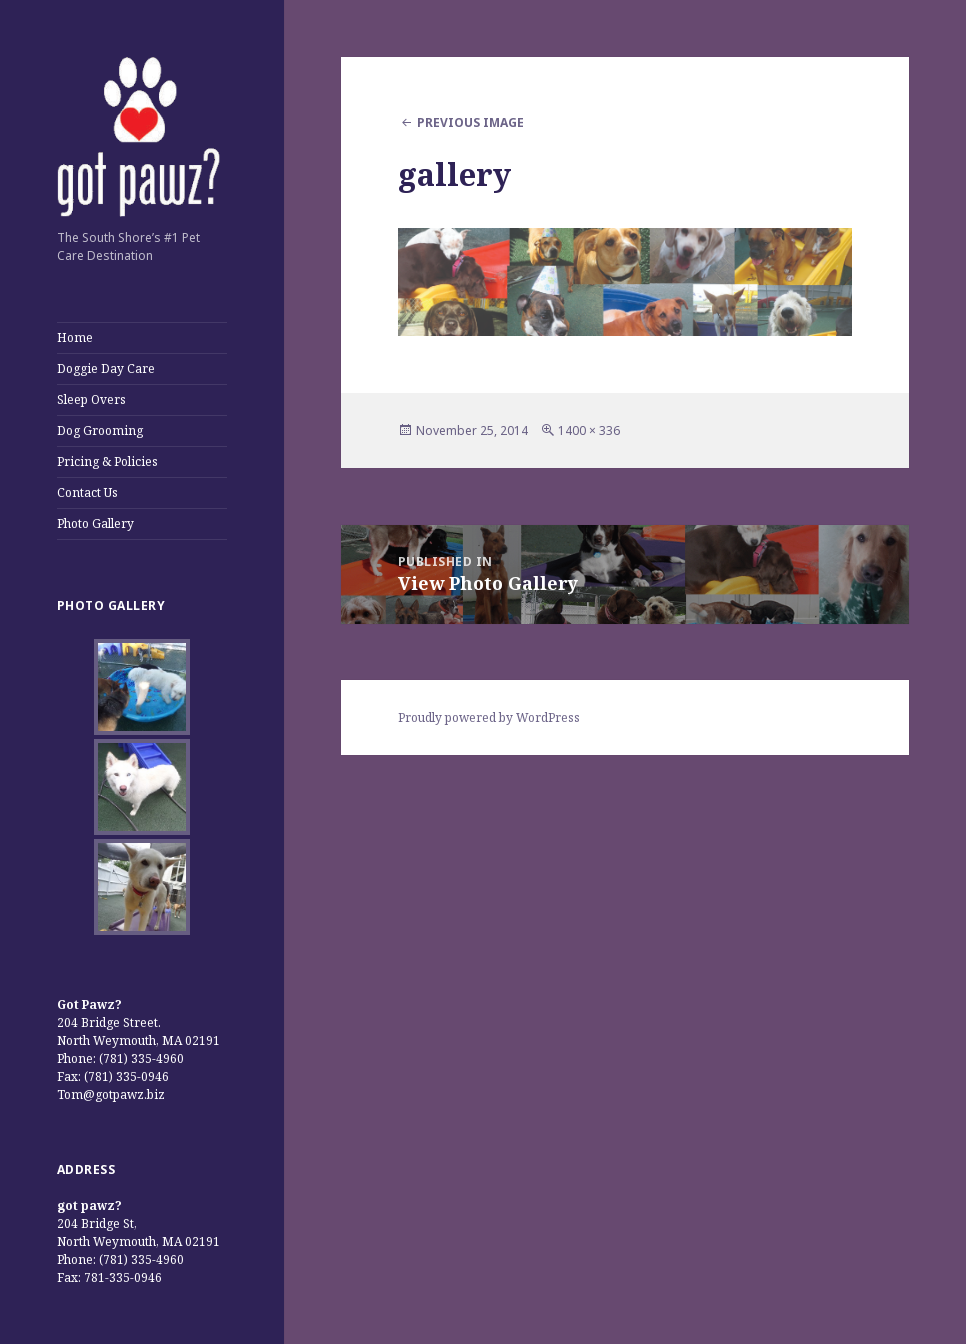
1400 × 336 (589, 430)
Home (75, 337)
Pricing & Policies (107, 461)
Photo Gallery (95, 523)
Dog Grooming (100, 430)
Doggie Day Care (106, 368)
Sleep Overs (91, 399)
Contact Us (87, 492)
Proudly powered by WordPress (489, 717)
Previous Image (470, 122)
